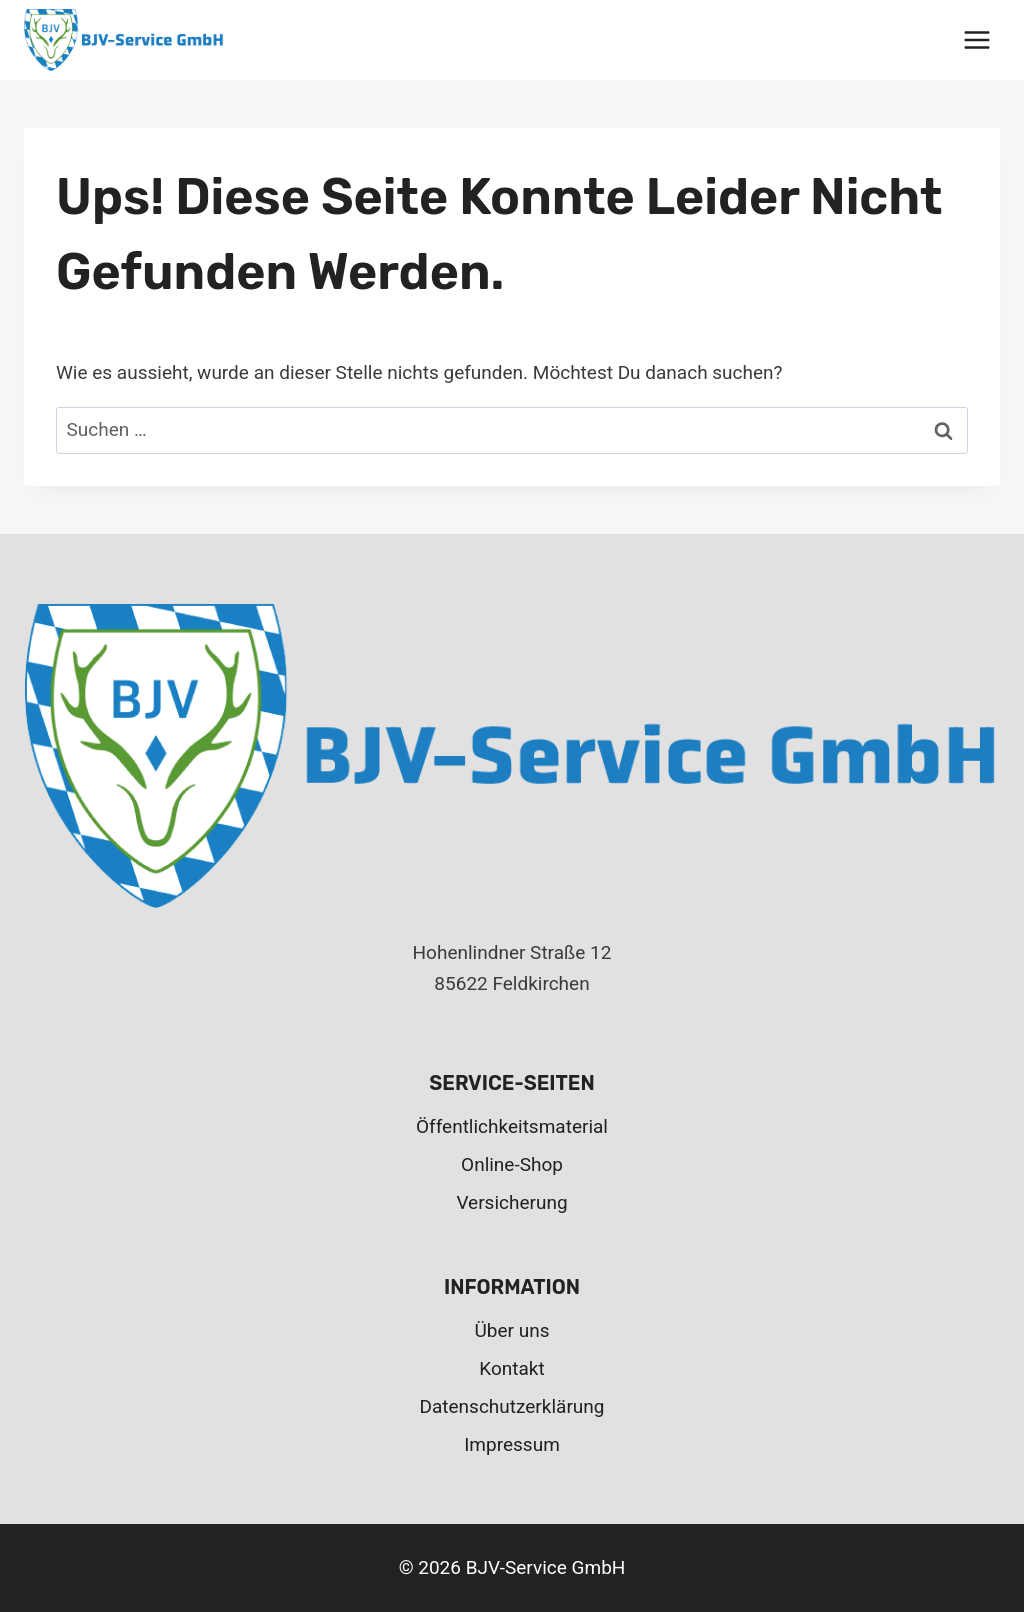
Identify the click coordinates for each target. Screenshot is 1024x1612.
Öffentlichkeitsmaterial (512, 1126)
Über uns (512, 1330)
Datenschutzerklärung (512, 1406)
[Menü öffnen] (976, 39)
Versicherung (511, 1202)
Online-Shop (512, 1164)
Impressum (512, 1444)
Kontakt (511, 1368)
